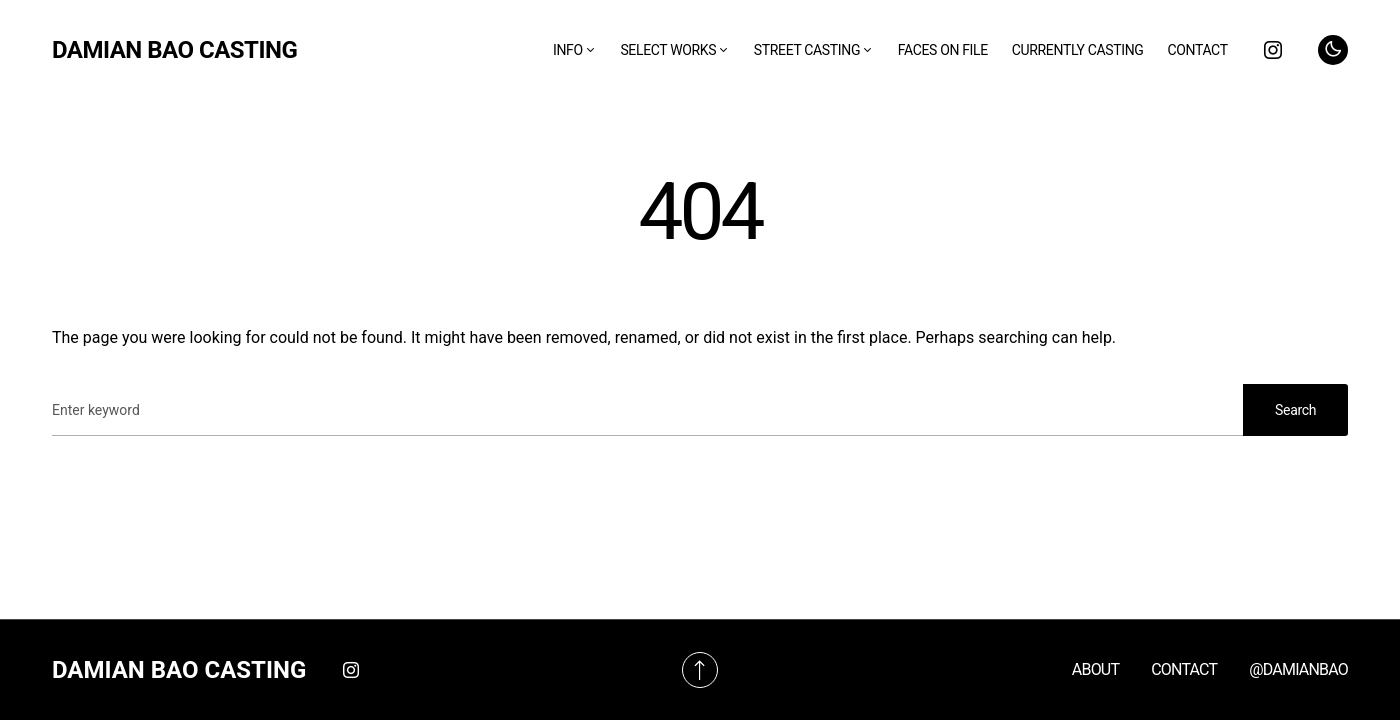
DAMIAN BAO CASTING (174, 50)
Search (1295, 410)
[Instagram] (1273, 50)
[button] (1333, 50)
